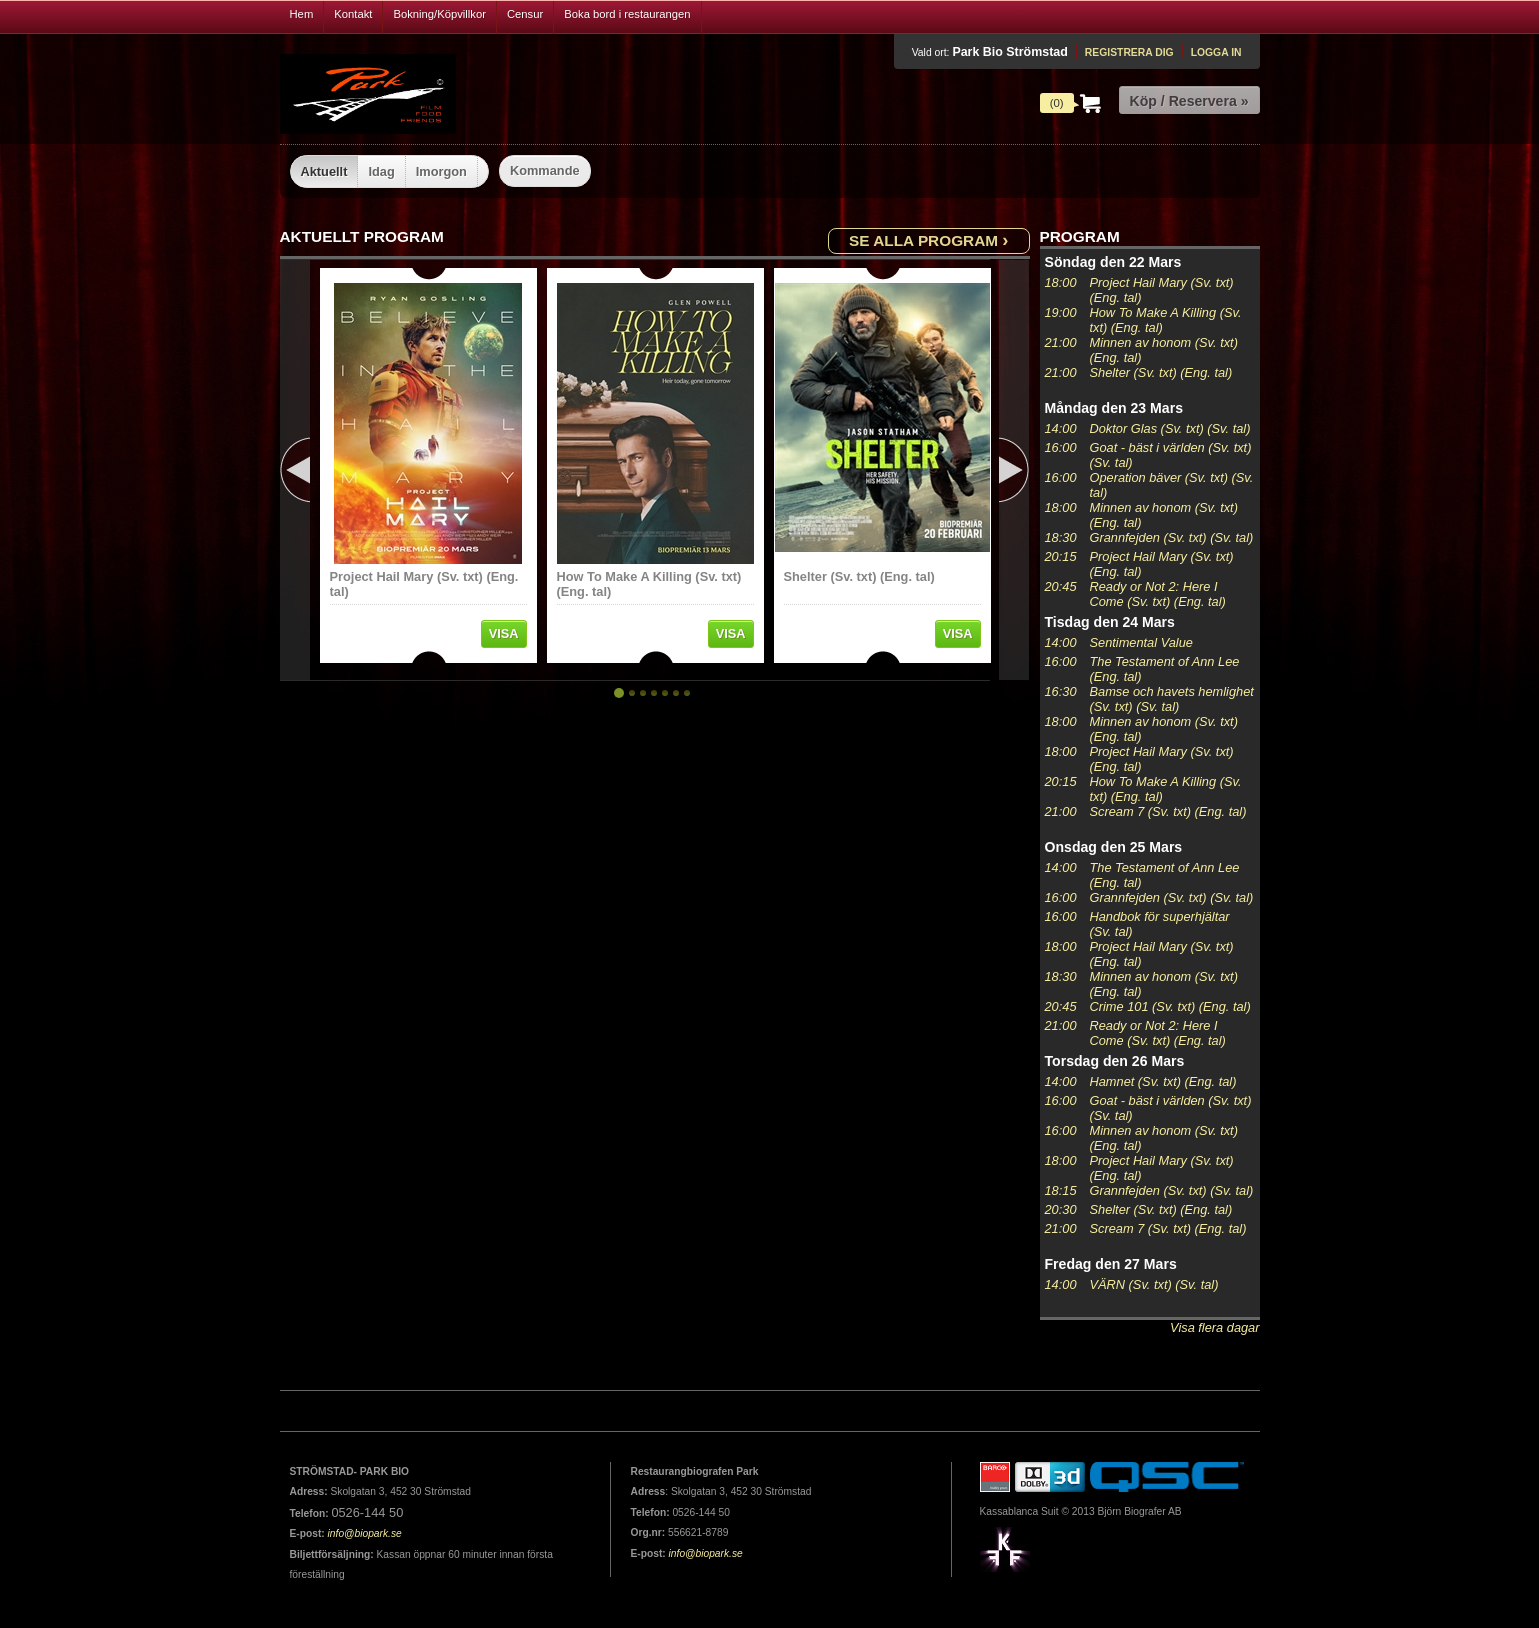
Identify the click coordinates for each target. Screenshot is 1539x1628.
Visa (504, 633)
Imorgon (441, 171)
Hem (302, 14)
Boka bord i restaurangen (627, 14)
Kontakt (353, 14)
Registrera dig (1129, 52)
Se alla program (928, 239)
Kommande (545, 170)
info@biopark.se (365, 1533)
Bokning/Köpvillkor (439, 14)
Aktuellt (324, 171)
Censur (525, 14)
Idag (381, 171)
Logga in (1216, 52)
